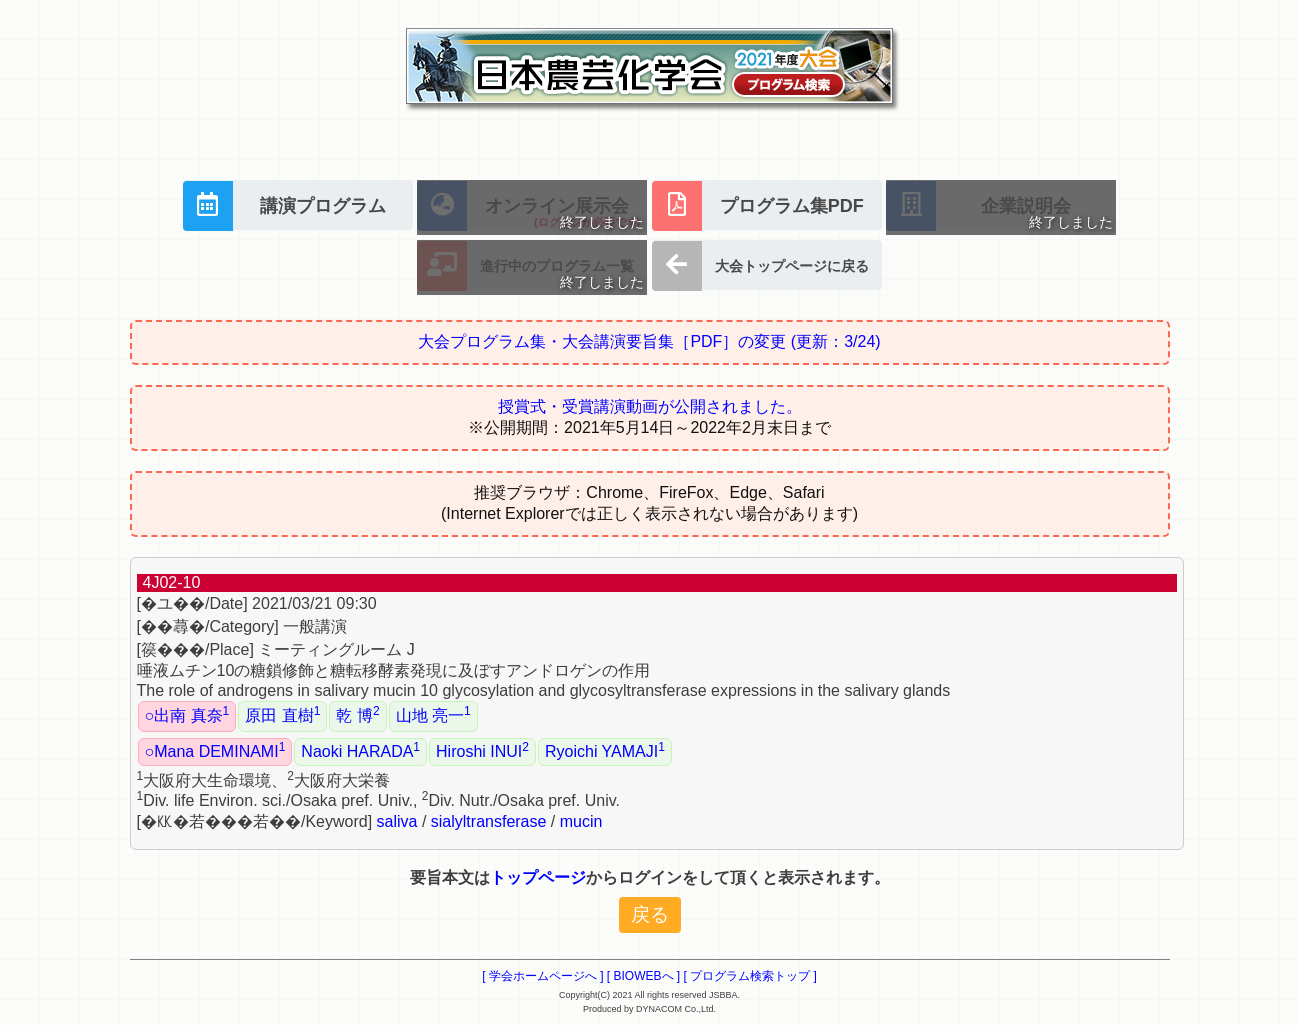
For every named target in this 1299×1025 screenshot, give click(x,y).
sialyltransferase (489, 821)
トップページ (538, 877)
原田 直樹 (282, 714)
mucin (581, 821)
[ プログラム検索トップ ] (750, 976)
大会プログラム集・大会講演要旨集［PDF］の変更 (649, 341)
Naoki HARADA (360, 750)
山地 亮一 (433, 714)
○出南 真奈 (187, 714)
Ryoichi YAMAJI (605, 750)
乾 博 (357, 714)
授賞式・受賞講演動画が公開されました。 (650, 406)
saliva (397, 821)
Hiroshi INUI (482, 750)
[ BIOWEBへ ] (643, 976)
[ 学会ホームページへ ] (542, 976)
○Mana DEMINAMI (215, 750)
